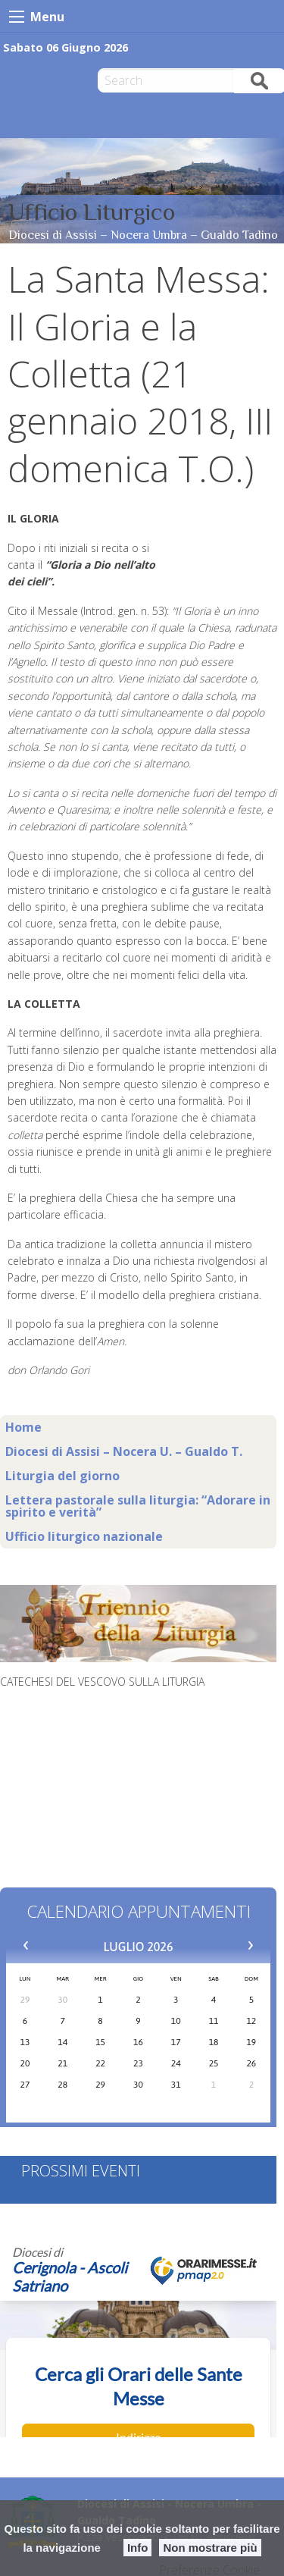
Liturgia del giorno (62, 1475)
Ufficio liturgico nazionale (84, 1536)
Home (23, 1427)
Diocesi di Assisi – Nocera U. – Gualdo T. (123, 1451)
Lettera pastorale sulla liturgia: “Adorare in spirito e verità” (137, 1506)
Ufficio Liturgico (91, 211)
